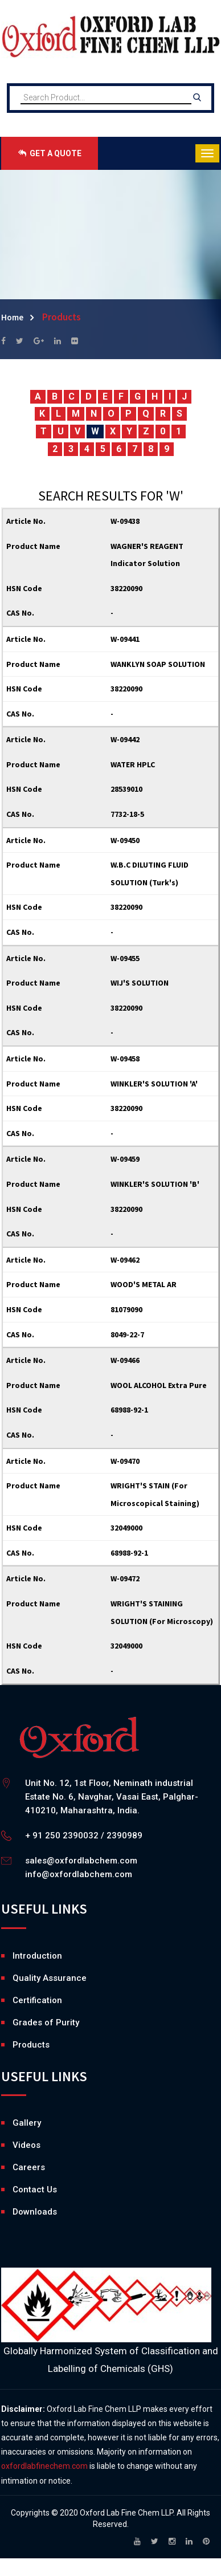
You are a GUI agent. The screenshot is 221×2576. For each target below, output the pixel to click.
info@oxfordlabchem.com (78, 1874)
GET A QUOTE (49, 153)
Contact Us (35, 2189)
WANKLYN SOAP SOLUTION (157, 664)
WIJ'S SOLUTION (139, 983)
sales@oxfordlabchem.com (81, 1860)
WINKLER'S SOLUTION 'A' (154, 1084)
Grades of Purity (46, 2022)
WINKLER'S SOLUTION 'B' (154, 1184)
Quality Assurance (50, 1978)
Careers (15, 2167)
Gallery (15, 2123)
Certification (37, 2000)
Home (12, 317)
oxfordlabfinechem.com (44, 2466)
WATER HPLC (132, 764)
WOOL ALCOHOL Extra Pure (158, 1385)
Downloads (15, 2212)
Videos (15, 2145)
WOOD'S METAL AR (143, 1284)
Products (31, 2045)
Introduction (37, 1956)
